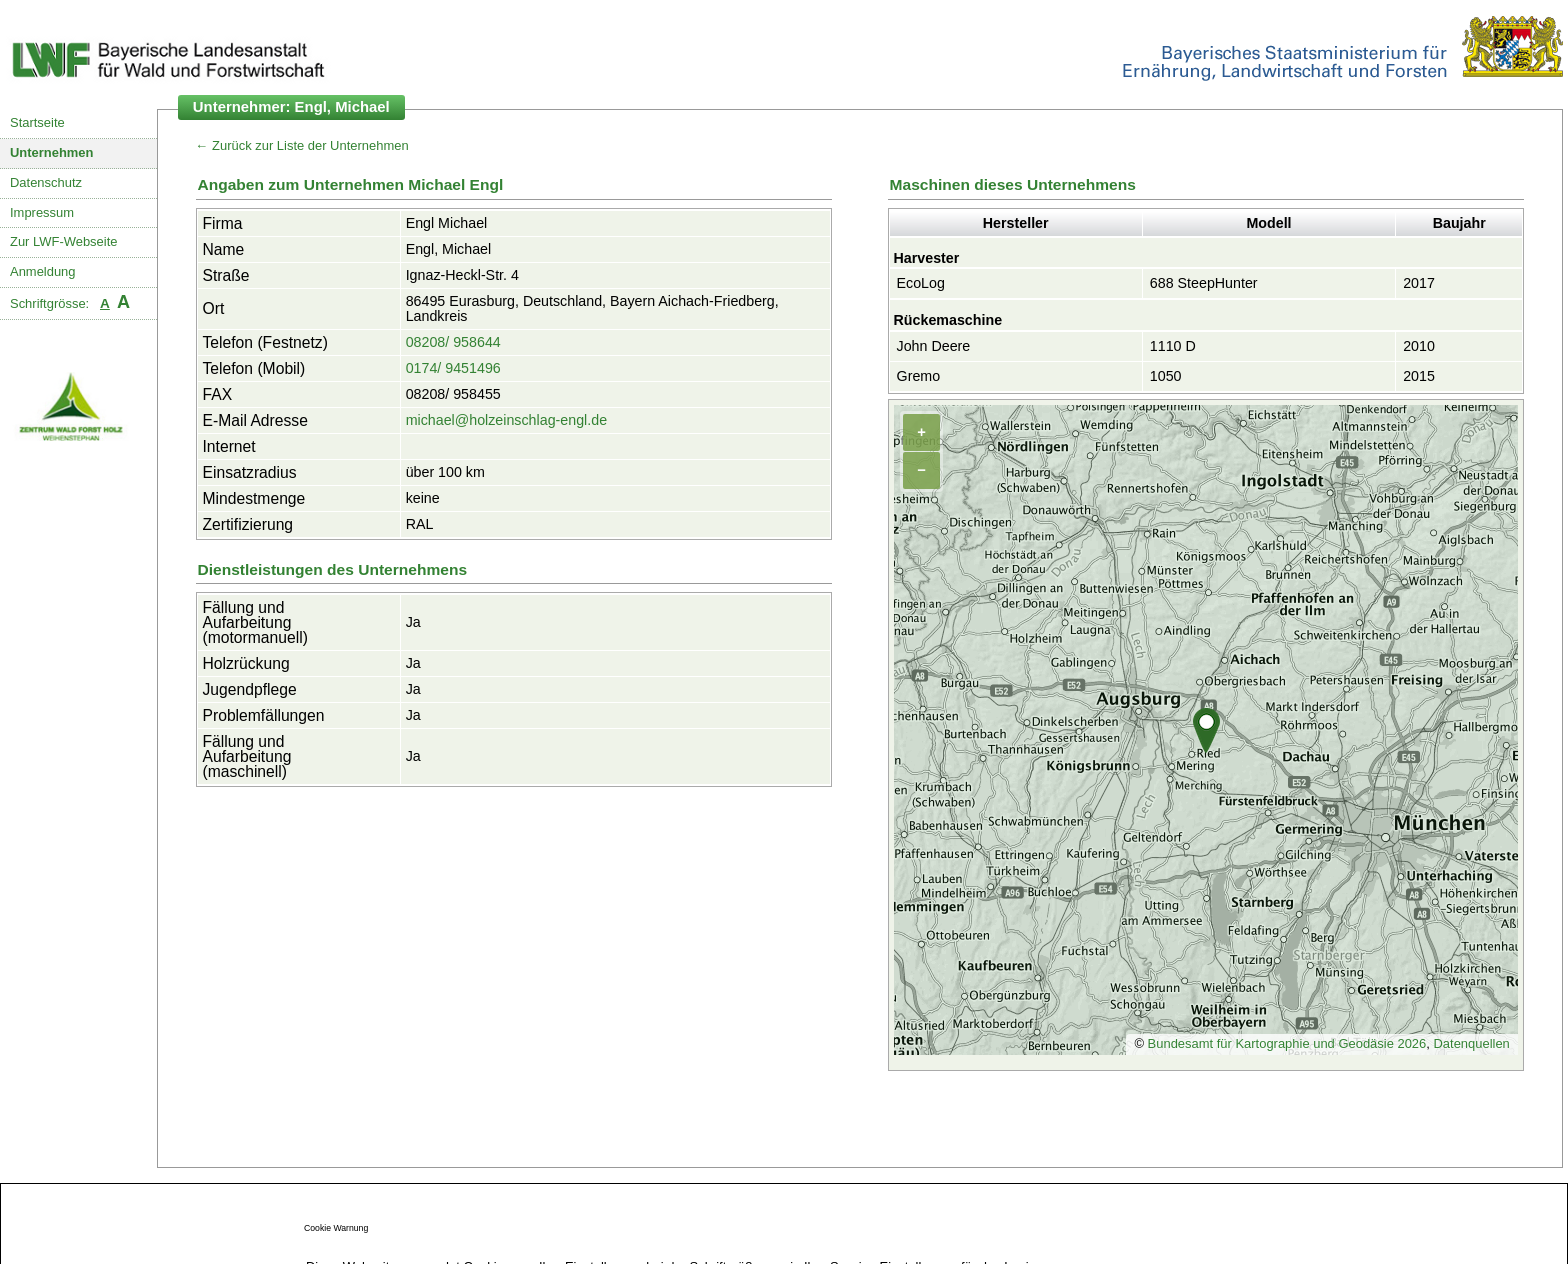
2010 (1419, 346)
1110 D (1173, 346)
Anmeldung (43, 271)
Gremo (919, 376)
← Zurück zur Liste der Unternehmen (302, 145)
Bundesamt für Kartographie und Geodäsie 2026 (1287, 1043)
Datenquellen (1471, 1043)
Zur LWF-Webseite (63, 241)
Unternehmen (52, 152)
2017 (1419, 283)
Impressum (42, 212)
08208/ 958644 (453, 342)
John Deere (934, 346)
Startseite (37, 122)
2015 (1419, 376)
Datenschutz (46, 182)
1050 (1166, 376)
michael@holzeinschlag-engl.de (506, 420)
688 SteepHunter (1204, 283)
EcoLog (921, 283)
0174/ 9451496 (453, 368)
